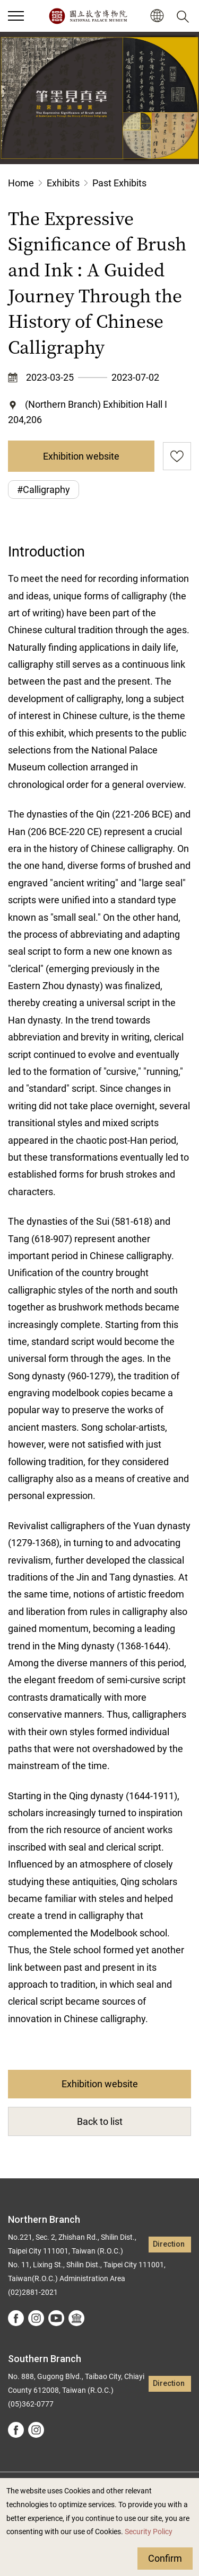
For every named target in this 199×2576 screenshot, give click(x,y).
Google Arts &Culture (76, 2318)
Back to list (100, 2121)
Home (21, 183)
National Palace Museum (87, 16)
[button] (156, 16)
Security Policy (148, 2531)
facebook (16, 2318)
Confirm (165, 2558)
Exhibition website (81, 456)
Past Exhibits (119, 183)
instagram (36, 2318)
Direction (169, 2244)
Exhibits (63, 183)
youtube (56, 2318)
